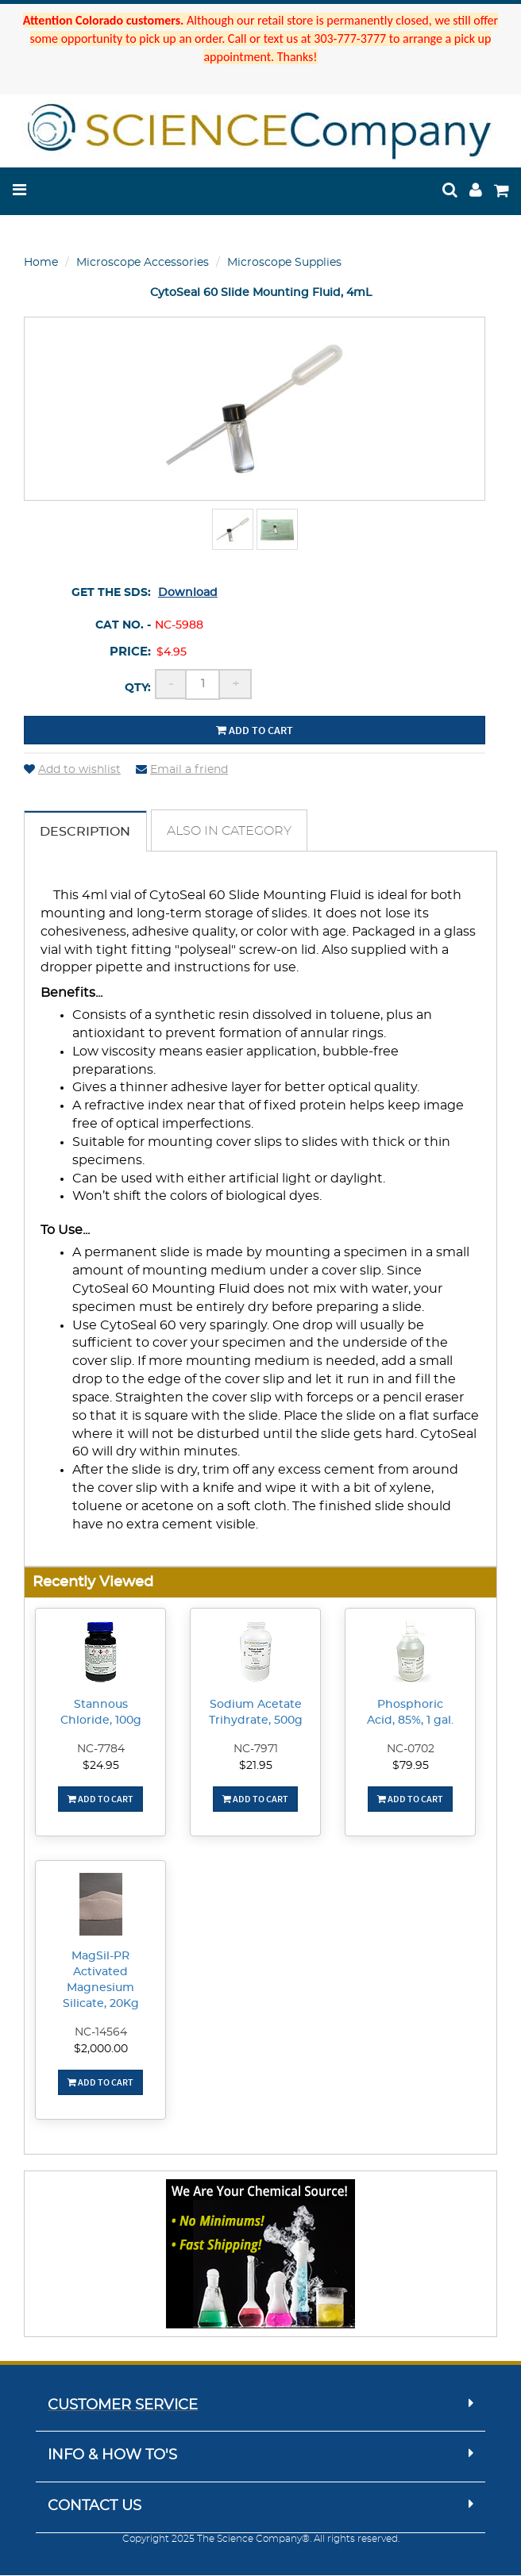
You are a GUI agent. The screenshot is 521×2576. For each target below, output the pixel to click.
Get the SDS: (111, 592)
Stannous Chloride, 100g (100, 1713)
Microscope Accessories (142, 262)
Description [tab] (86, 832)
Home (41, 262)
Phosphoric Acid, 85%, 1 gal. (410, 1713)
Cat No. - (123, 625)
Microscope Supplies (284, 262)
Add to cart (254, 730)
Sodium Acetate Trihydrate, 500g (256, 1713)
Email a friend (182, 769)
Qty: (138, 688)
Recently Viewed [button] (93, 1582)
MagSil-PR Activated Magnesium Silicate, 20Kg (101, 1980)
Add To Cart (100, 1799)
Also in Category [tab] (230, 831)
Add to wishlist (72, 769)
